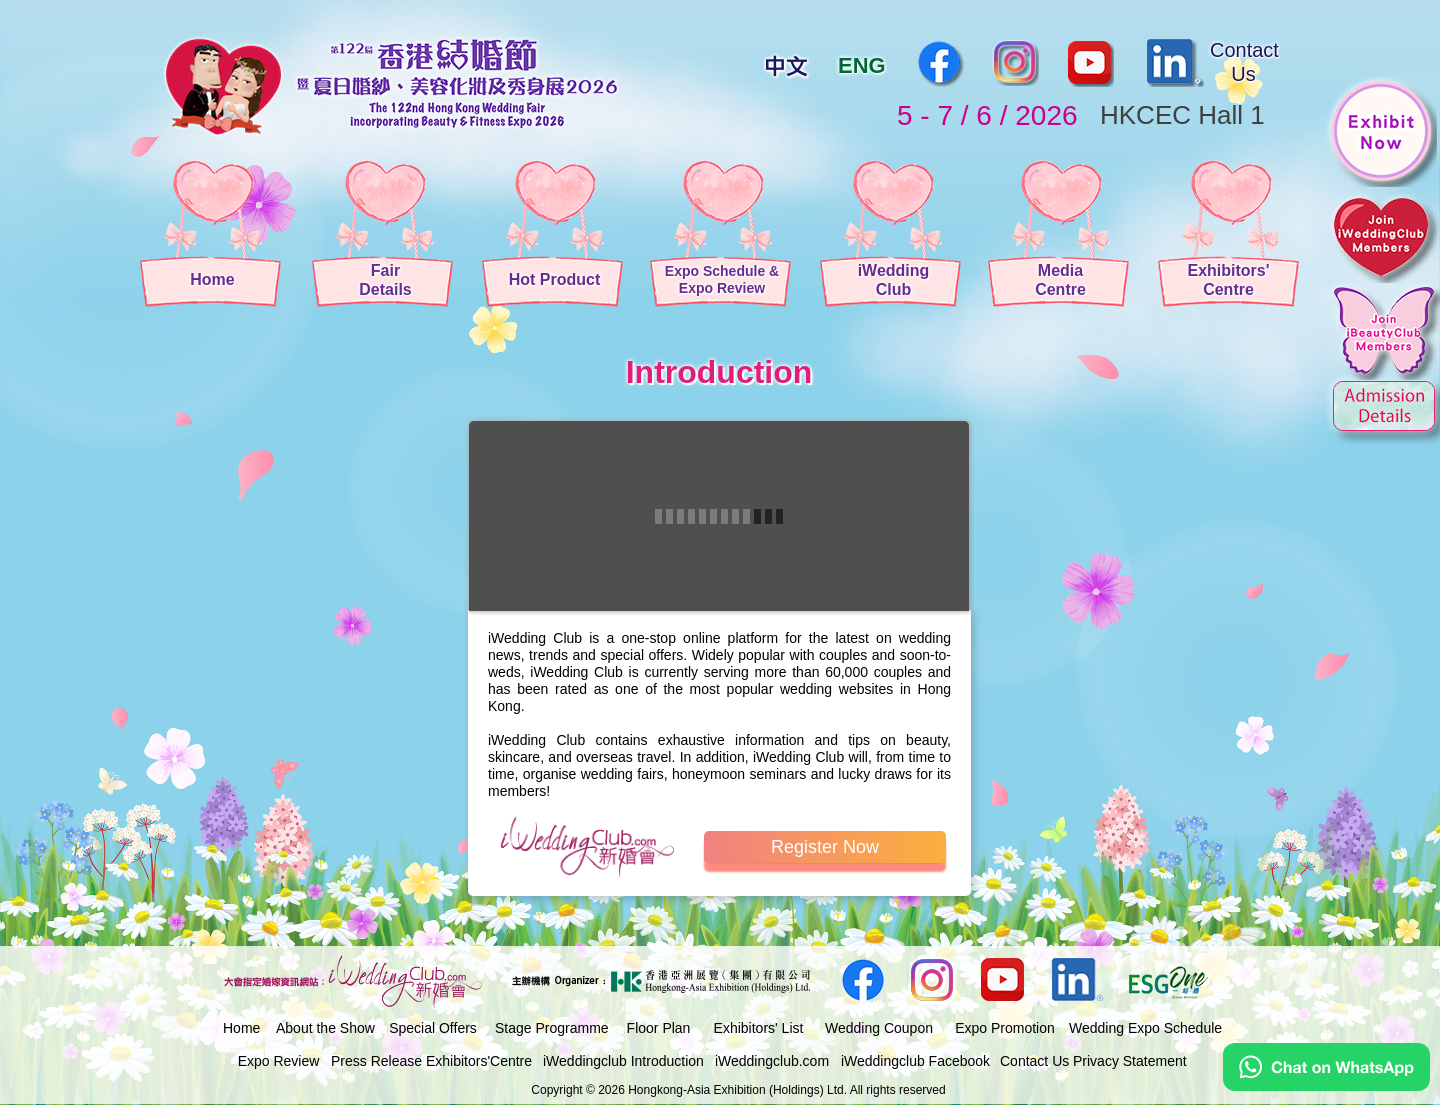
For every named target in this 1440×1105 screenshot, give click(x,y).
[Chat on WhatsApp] (1326, 1086)
